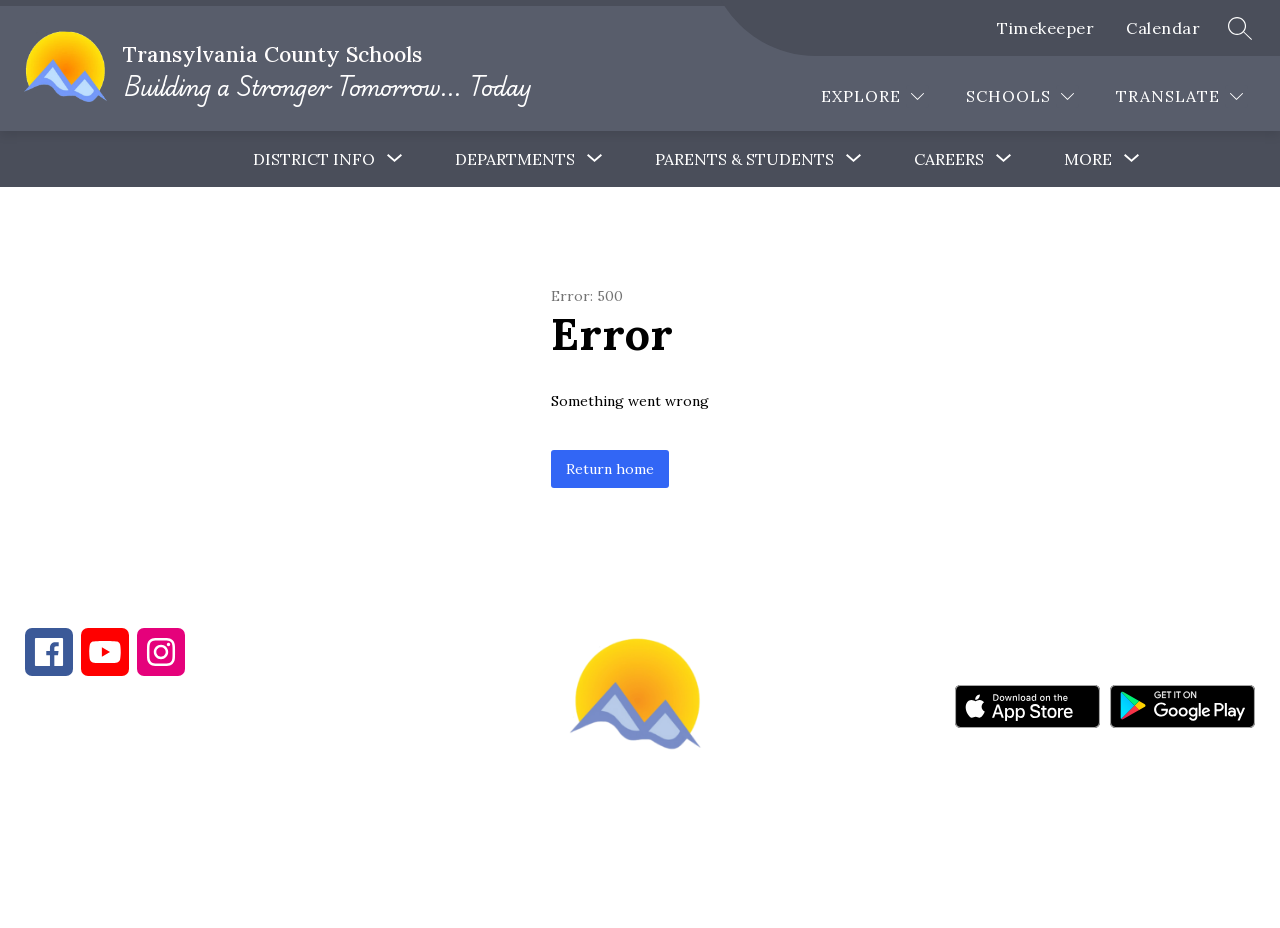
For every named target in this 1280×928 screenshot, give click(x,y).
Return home (610, 469)
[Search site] (1240, 28)
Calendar (1163, 28)
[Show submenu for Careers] (949, 159)
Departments (515, 159)
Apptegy (682, 899)
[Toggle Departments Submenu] (595, 159)
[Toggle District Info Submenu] (395, 159)
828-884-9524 (378, 820)
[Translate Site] (1179, 96)
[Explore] (872, 96)
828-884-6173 (200, 820)
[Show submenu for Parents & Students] (744, 159)
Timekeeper (1045, 28)
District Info (314, 159)
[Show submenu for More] (1088, 159)
